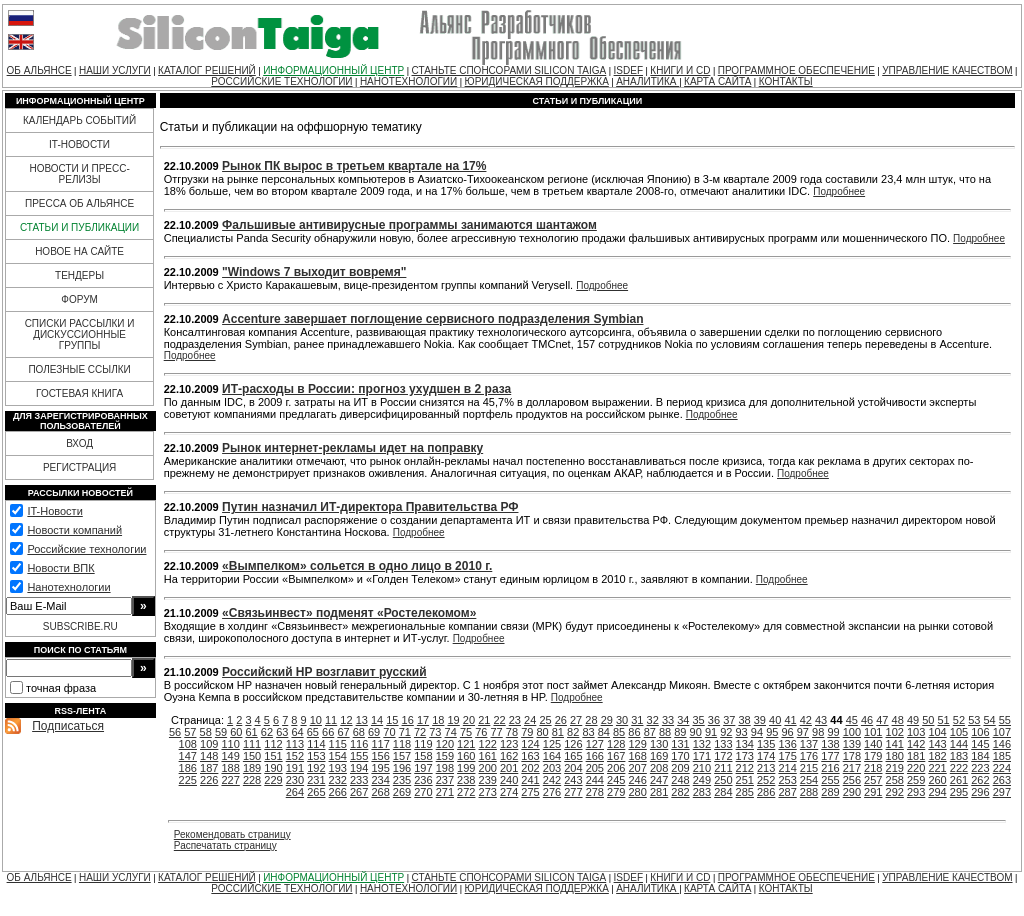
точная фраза (61, 688)
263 (1002, 780)
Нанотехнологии (68, 587)
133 (723, 744)
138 (830, 744)
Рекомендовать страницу (232, 834)
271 (445, 792)
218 (873, 768)
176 (809, 756)
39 (760, 720)
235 (402, 780)
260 (937, 780)
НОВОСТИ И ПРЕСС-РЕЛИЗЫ (79, 174)
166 (595, 756)
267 (359, 792)
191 (295, 768)
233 (359, 780)
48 (898, 720)
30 (622, 720)
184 (980, 756)
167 (616, 756)
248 (680, 780)
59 (221, 732)
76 (481, 732)
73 (435, 732)
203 (552, 768)
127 (595, 744)
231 (316, 780)
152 (295, 756)
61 (252, 732)
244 (595, 780)
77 (497, 732)
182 (937, 756)
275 (530, 792)
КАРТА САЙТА (717, 81)
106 (980, 732)
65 (313, 732)
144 (959, 744)
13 (362, 720)
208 (659, 768)
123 (509, 744)
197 (423, 768)
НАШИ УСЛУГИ (115, 70)
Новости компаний (74, 530)
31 (637, 720)
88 (665, 732)
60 (236, 732)
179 (873, 756)
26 (561, 720)
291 (873, 792)
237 (445, 780)
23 (515, 720)
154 (338, 756)
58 (206, 732)
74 (451, 732)
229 (273, 780)
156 (380, 756)
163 (530, 756)
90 (696, 732)
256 (852, 780)
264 (295, 792)
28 (591, 720)
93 (742, 732)
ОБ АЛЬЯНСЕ (39, 70)
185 (1002, 756)
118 (402, 744)
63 (282, 732)
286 (766, 792)
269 (402, 792)
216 (830, 768)
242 (552, 780)
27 (576, 720)
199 (466, 768)
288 (809, 792)
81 (558, 732)
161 (488, 756)
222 (959, 768)
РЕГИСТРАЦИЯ (79, 467)
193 (338, 768)
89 (680, 732)
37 (729, 720)
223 (980, 768)
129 (637, 744)
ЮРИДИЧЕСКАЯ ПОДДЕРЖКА (537, 81)
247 (659, 780)
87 (650, 732)
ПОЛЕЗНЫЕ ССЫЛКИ (79, 369)
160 (466, 756)
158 (423, 756)
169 (659, 756)
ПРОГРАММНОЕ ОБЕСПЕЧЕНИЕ (796, 70)
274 (509, 792)
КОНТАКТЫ (786, 81)
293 (916, 792)
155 (359, 756)
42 (806, 720)
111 (252, 744)
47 (882, 720)
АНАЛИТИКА (647, 81)
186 (188, 768)
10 (316, 720)
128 (616, 744)
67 (343, 732)
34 (683, 720)
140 (873, 744)
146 (1002, 744)
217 (852, 768)
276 (552, 792)
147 (188, 756)
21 (484, 720)
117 (380, 744)
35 (699, 720)
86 (634, 732)
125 (552, 744)
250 (723, 780)
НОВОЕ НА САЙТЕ (79, 251)
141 (895, 744)
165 (573, 756)
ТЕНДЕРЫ (79, 275)
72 (420, 732)
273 (488, 792)
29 (607, 720)
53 (974, 720)
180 (895, 756)
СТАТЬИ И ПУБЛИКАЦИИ (79, 227)
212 (745, 768)
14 (377, 720)
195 (380, 768)
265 (316, 792)
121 (466, 744)
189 (252, 768)
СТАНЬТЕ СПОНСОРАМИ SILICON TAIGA (509, 70)
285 (745, 792)
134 (745, 744)
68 (359, 732)
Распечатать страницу (225, 845)
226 (209, 780)
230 (295, 780)
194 (359, 768)
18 (438, 720)
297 (1002, 792)
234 (380, 780)
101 (873, 732)
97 (803, 732)
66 (328, 732)
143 (937, 744)
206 (616, 768)
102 (895, 732)
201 (509, 768)
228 (252, 780)
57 (190, 732)
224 (1002, 768)
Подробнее (839, 191)
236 (423, 780)
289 (830, 792)
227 (230, 780)
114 (316, 744)
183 (959, 756)
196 (402, 768)
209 (680, 768)
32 (653, 720)
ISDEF (628, 70)
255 (830, 780)
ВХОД (79, 443)
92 (726, 732)
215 (809, 768)
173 (745, 756)
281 (659, 792)
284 (723, 792)
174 (766, 756)
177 (830, 756)
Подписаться (68, 726)
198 (445, 768)
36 (714, 720)
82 (573, 732)
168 (637, 756)
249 (702, 780)
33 (668, 720)
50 (928, 720)
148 (209, 756)
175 (787, 756)
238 (466, 780)
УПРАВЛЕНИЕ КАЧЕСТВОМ (947, 70)
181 (916, 756)
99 (833, 732)
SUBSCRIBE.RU (80, 626)
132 (702, 744)
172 (723, 756)
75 (466, 732)
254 (809, 780)
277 (573, 792)
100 (852, 732)
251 (745, 780)
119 (423, 744)
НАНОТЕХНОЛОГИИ (408, 81)
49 (913, 720)
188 (230, 768)
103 (916, 732)
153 (316, 756)
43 (821, 720)
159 (445, 756)
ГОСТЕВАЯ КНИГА (79, 393)
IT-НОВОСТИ (79, 144)
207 (637, 768)
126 (573, 744)
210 (702, 768)
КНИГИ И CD (680, 70)
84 (604, 732)
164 (552, 756)
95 (772, 732)
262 (980, 780)
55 (1005, 720)
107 (1002, 732)
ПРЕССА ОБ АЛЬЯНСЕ (79, 203)
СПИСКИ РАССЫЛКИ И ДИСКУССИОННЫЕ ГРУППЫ (80, 334)
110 (230, 744)
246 (637, 780)
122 (488, 744)
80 (542, 732)
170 (680, 756)
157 (402, 756)
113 (295, 744)
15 (392, 720)
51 (944, 720)
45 (852, 720)
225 (188, 780)
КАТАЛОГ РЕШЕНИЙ (207, 70)
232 (338, 780)
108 (188, 744)
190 (273, 768)
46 (867, 720)
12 (346, 720)
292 (895, 792)
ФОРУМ (79, 299)
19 (454, 720)
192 (316, 768)
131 (680, 744)
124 (530, 744)
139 (852, 744)
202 (530, 768)
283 (702, 792)
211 (723, 768)
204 (573, 768)
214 (787, 768)
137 (809, 744)
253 (787, 780)
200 (488, 768)
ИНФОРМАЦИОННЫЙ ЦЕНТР (333, 70)
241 (530, 780)
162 (509, 756)
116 (359, 744)
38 (744, 720)
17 (423, 720)
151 (273, 756)
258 (895, 780)
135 (766, 744)
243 (573, 780)
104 (937, 732)
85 (619, 732)
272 (466, 792)
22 (499, 720)
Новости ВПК (60, 568)
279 (616, 792)
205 (595, 768)
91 (711, 732)
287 (787, 792)
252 (766, 780)
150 (252, 756)
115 (338, 744)
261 (959, 780)
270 (423, 792)
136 (787, 744)
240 (509, 780)
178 (852, 756)
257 (873, 780)
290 (852, 792)
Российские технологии (86, 549)
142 (916, 744)
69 (374, 732)
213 (766, 768)
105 (959, 732)
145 (980, 744)
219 (895, 768)
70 (389, 732)
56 (175, 732)
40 (775, 720)
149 (230, 756)
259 (916, 780)
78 (512, 732)
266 (338, 792)
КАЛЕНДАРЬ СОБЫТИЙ (79, 120)
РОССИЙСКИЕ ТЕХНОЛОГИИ (281, 81)
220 (916, 768)
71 (405, 732)
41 (790, 720)
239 (488, 780)
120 (445, 744)
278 (595, 792)
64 (297, 732)
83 (588, 732)
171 (702, 756)
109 (209, 744)
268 (380, 792)
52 (959, 720)
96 (787, 732)
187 (209, 768)
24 (530, 720)
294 (937, 792)
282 (680, 792)
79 (527, 732)
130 (659, 744)
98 (818, 732)
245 (616, 780)
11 (331, 720)
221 (937, 768)
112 (273, 744)
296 (980, 792)
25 (545, 720)
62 (267, 732)
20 (469, 720)
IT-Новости (54, 511)
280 (637, 792)
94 (757, 732)
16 (408, 720)
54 (989, 720)
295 (959, 792)
